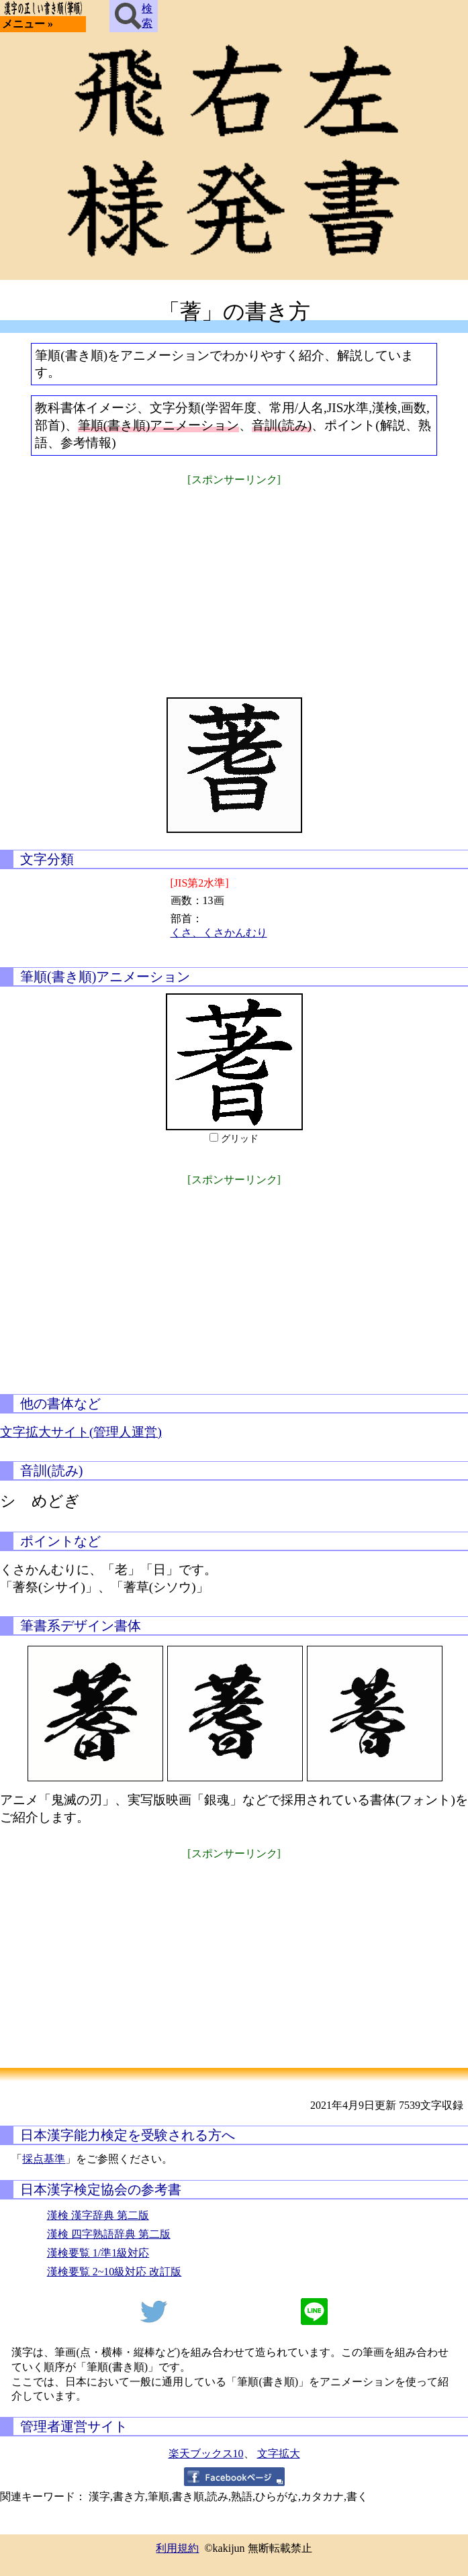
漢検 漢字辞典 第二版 (98, 2215)
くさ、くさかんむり (219, 932)
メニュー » (27, 24)
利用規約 (177, 2548)
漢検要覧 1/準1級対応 (98, 2253)
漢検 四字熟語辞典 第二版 (109, 2234)
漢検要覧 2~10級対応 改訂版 (114, 2271)
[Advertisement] (234, 583)
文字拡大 (278, 2453)
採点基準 (43, 2159)
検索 (133, 16)
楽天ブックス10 (206, 2453)
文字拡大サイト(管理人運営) (81, 1432)
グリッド (240, 1139)
